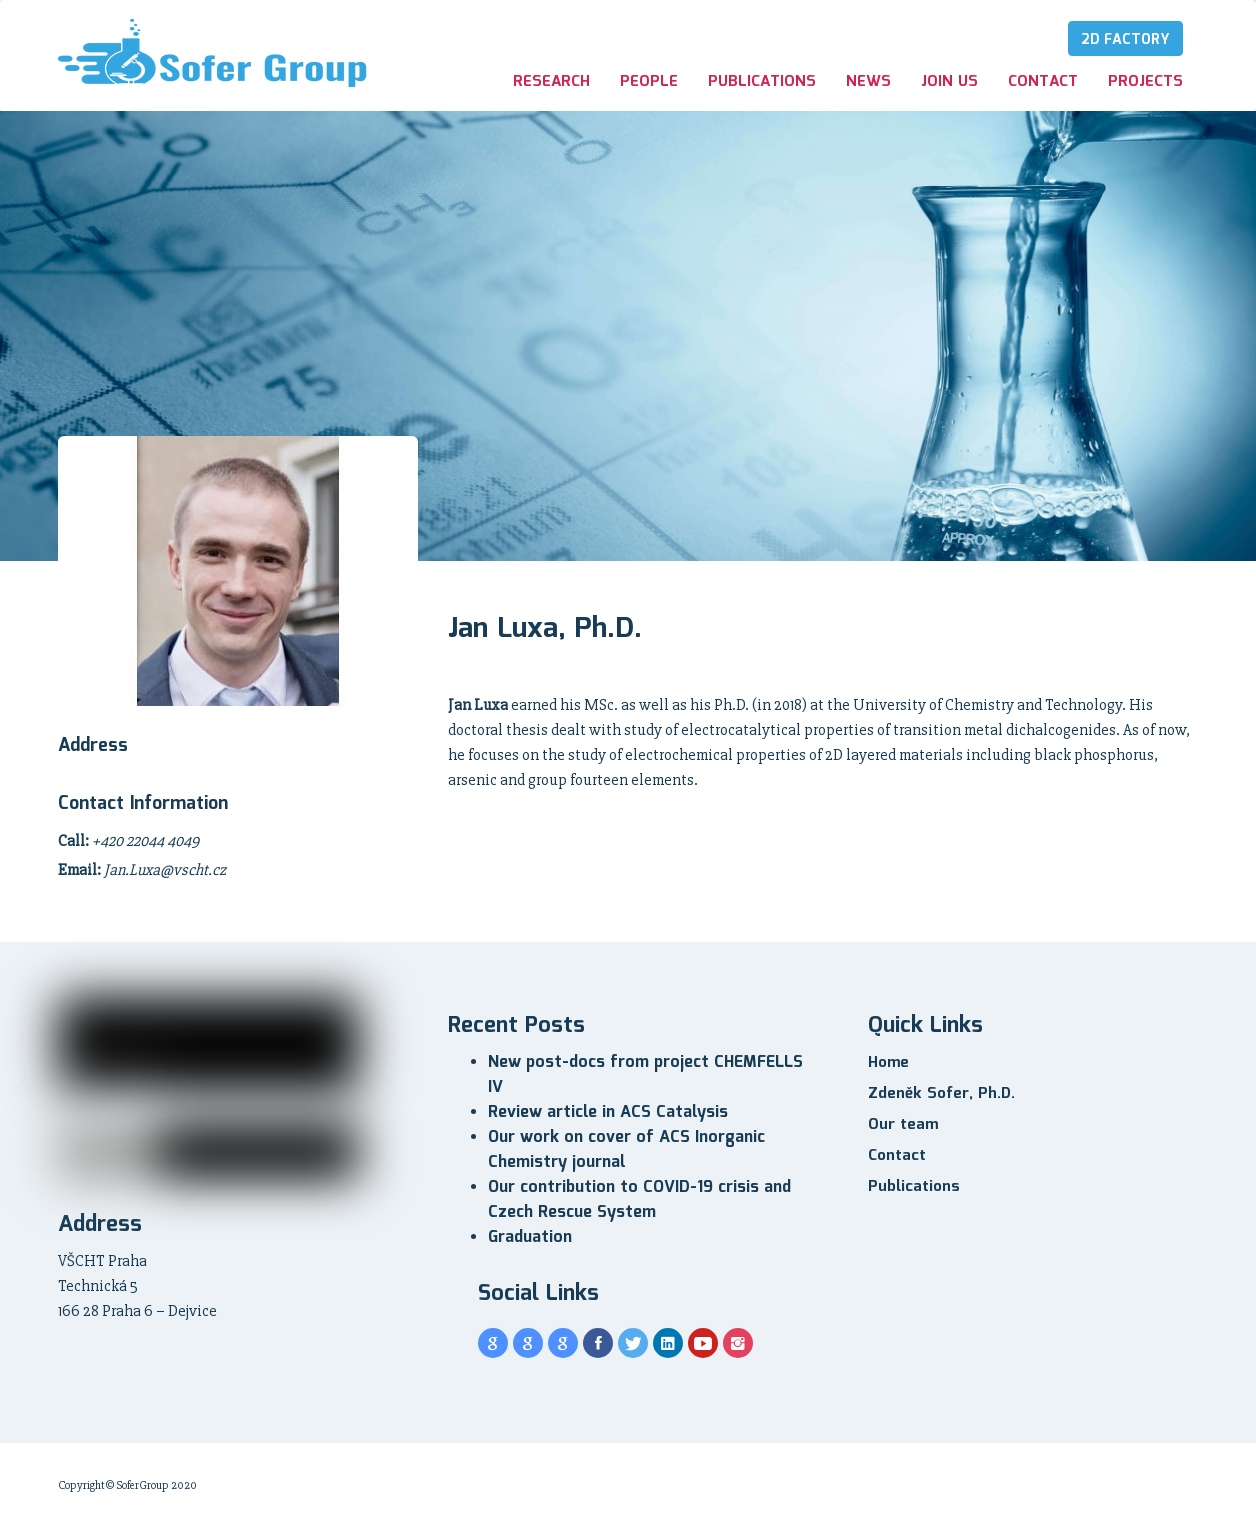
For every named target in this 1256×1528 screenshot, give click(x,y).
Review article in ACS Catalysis (608, 1112)
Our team (903, 1125)
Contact (1043, 82)
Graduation (530, 1237)
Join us (949, 82)
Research (551, 82)
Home (888, 1063)
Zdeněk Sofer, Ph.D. (941, 1094)
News (868, 82)
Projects (1145, 82)
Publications (762, 82)
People (649, 82)
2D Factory (1125, 40)
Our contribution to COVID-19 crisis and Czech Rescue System (639, 1200)
